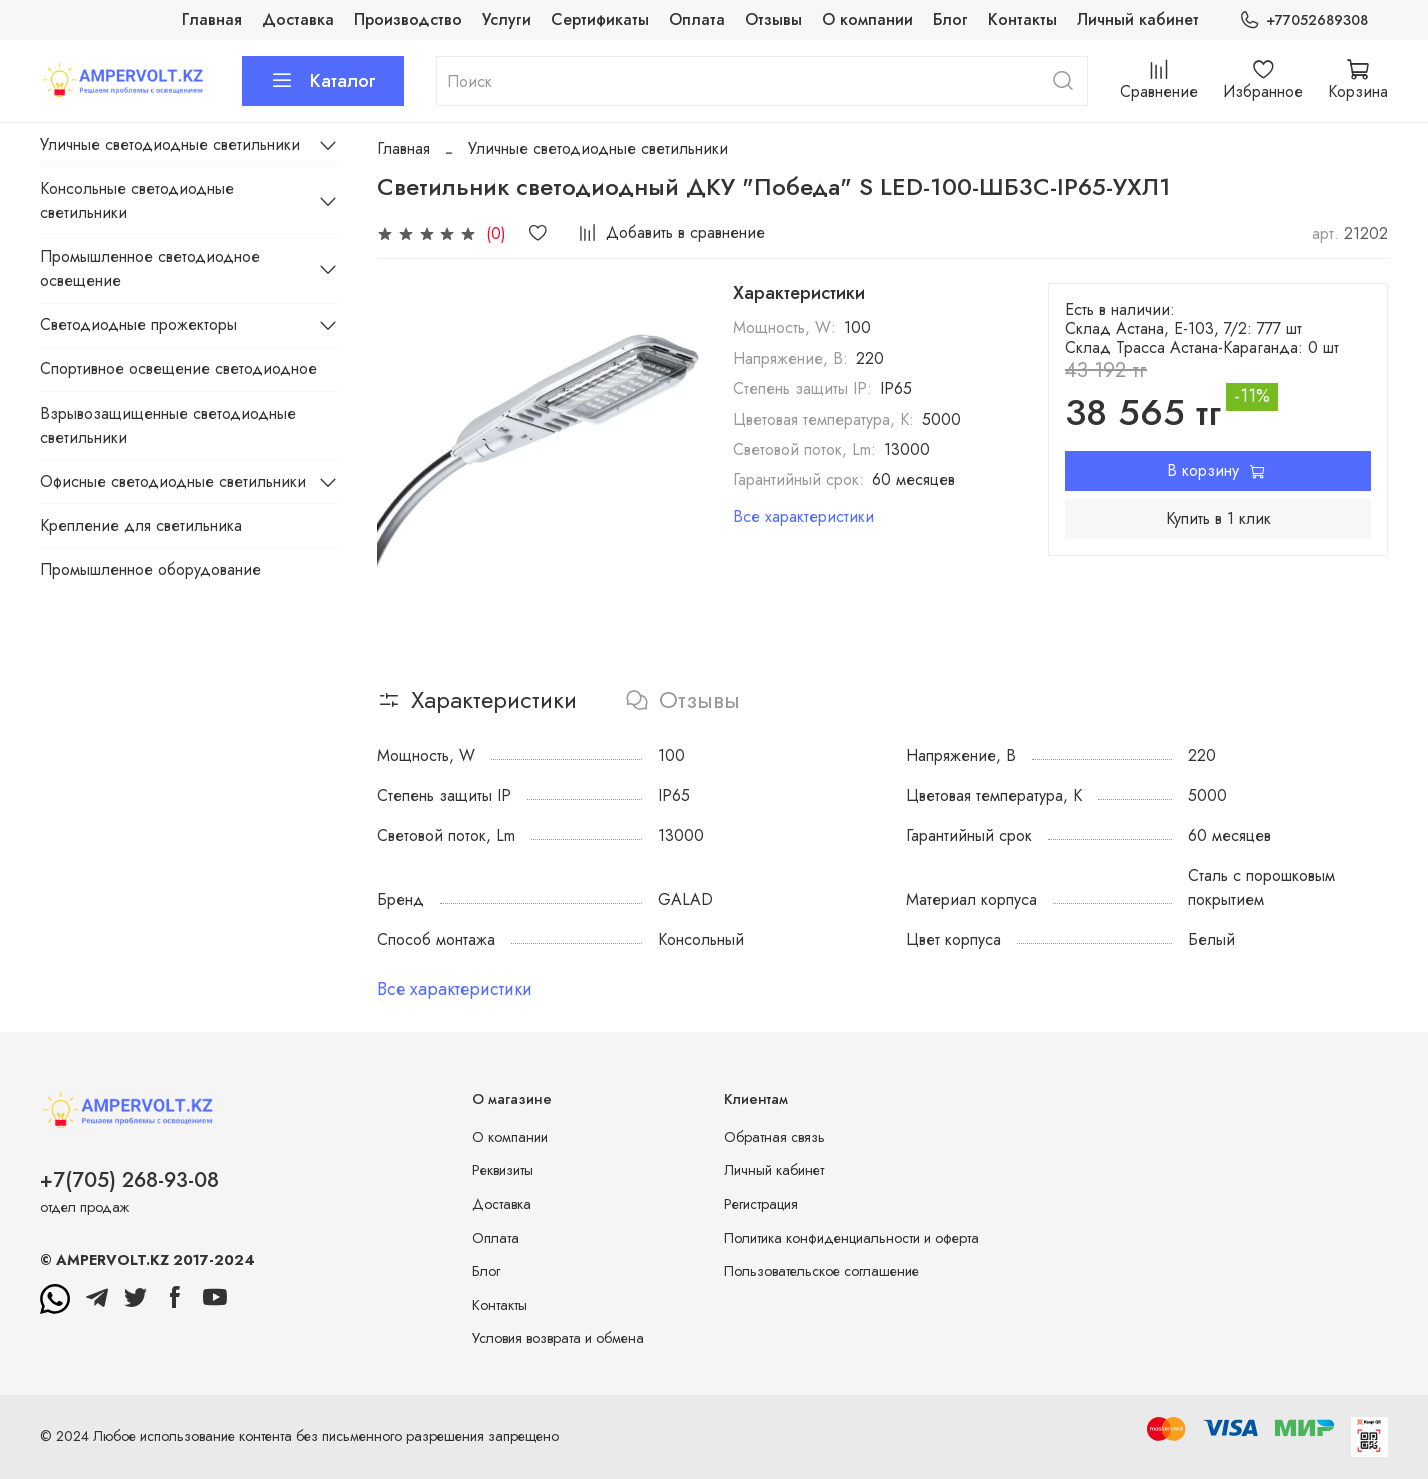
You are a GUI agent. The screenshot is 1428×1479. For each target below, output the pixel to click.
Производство (408, 19)
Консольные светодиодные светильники (137, 200)
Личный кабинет (1138, 19)
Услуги (506, 19)
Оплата (697, 19)
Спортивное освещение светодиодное (178, 368)
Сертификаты (600, 19)
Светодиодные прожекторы (138, 324)
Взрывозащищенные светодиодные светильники (168, 425)
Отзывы (773, 19)
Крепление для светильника (141, 525)
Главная (212, 19)
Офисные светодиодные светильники (173, 481)
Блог (950, 19)
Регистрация (761, 1204)
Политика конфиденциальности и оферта (851, 1238)
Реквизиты (502, 1170)
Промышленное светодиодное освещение (150, 268)
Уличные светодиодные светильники (598, 148)
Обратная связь (774, 1137)
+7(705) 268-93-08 (129, 1180)
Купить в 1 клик (1218, 518)
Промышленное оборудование (150, 569)
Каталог (323, 81)
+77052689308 (1303, 20)
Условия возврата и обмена (558, 1338)
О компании (867, 19)
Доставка (298, 19)
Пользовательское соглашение (821, 1271)
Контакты (1022, 19)
